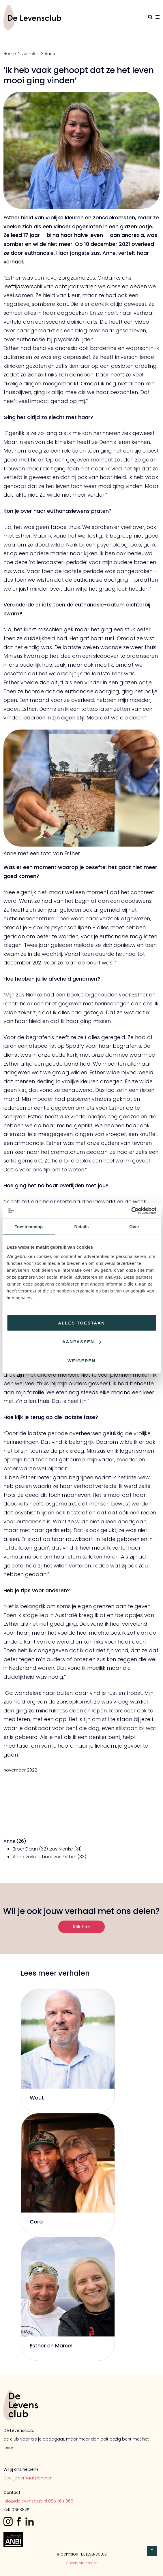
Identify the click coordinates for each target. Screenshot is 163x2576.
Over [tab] (134, 1226)
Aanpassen (81, 1341)
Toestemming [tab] (29, 1226)
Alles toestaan (81, 1322)
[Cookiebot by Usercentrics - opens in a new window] (131, 1210)
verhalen (30, 53)
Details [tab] (81, 1226)
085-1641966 (60, 2501)
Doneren (44, 2478)
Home (9, 53)
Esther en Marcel (51, 2345)
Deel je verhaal (18, 2478)
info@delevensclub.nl (25, 2501)
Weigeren (82, 1360)
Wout (37, 2097)
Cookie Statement (81, 2562)
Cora (36, 2221)
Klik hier (81, 1926)
